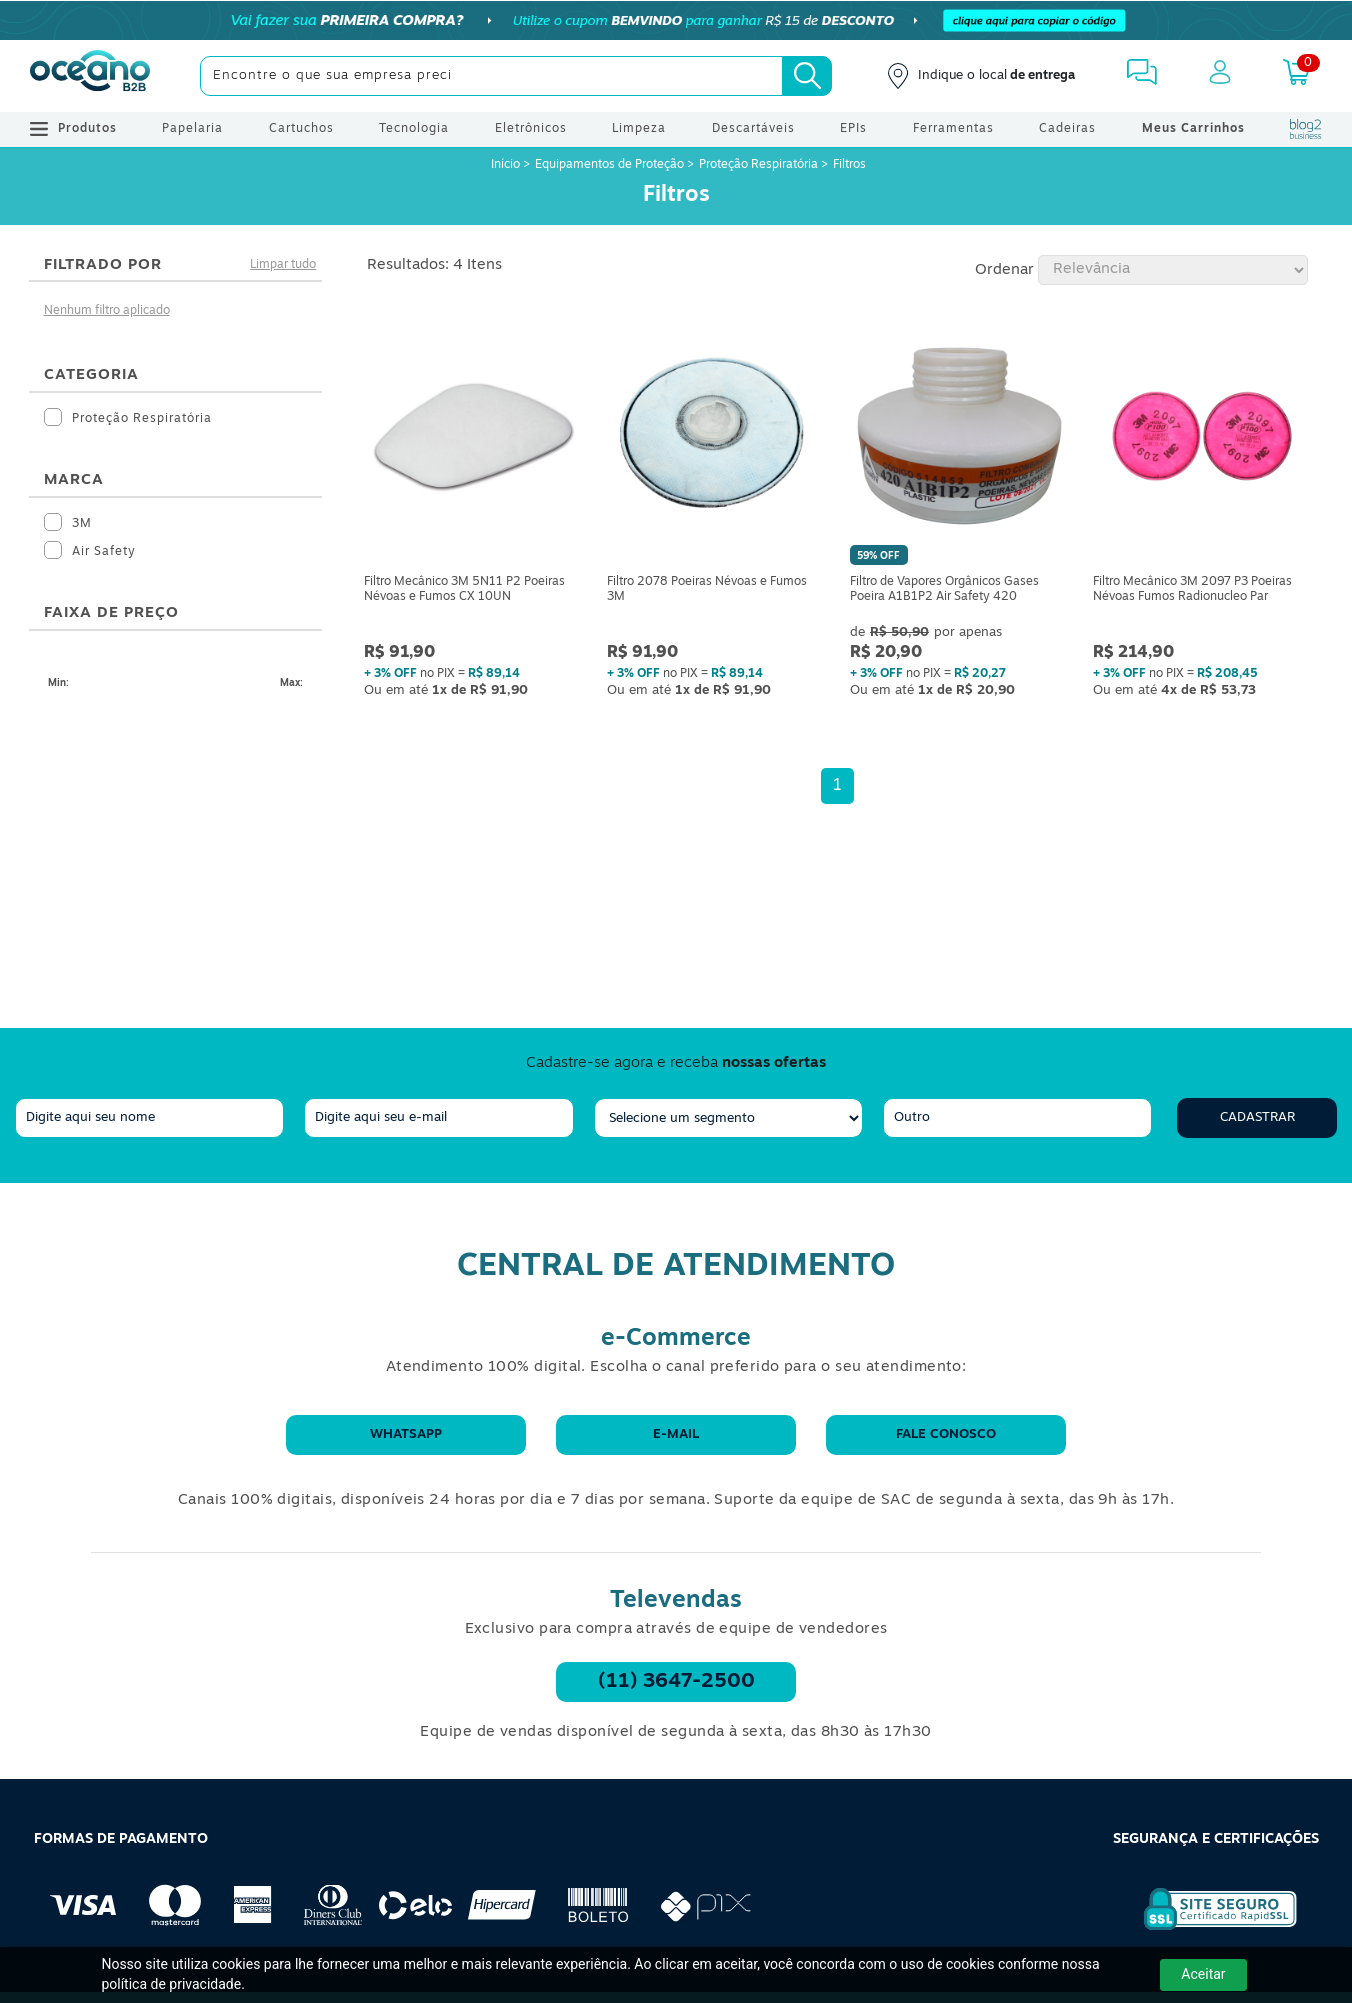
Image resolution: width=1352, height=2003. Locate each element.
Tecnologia (414, 129)
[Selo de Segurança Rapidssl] (1206, 1930)
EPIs (853, 129)
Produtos (73, 129)
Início (507, 165)
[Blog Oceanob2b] (1306, 129)
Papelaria (192, 129)
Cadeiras (1067, 129)
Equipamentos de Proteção (609, 165)
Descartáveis (753, 129)
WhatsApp (406, 1434)
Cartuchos (301, 129)
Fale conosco (946, 1434)
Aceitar (1203, 1974)
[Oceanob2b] (90, 76)
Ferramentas (953, 129)
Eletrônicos (531, 129)
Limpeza (639, 129)
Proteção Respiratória (758, 165)
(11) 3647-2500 (676, 1682)
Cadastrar (1257, 1117)
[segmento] (728, 1118)
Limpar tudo (283, 265)
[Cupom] (676, 20)
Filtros (849, 165)
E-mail (676, 1434)
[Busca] (807, 76)
